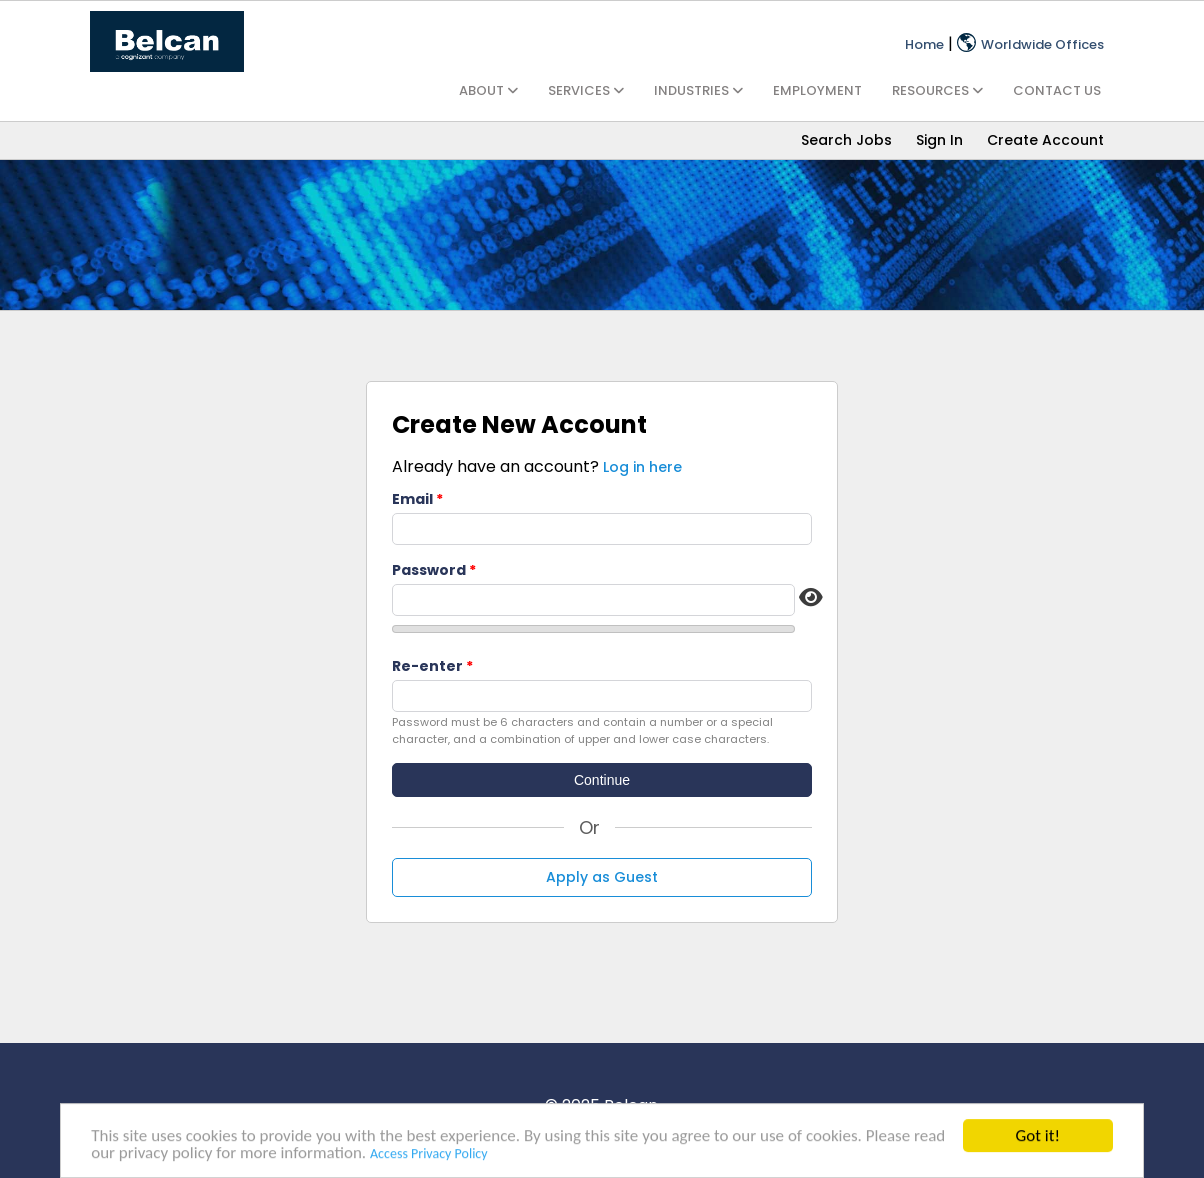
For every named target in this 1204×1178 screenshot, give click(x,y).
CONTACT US (1057, 90)
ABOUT (488, 90)
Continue (602, 780)
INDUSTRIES (698, 90)
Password (429, 570)
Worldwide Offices (1030, 44)
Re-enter (427, 666)
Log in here (642, 467)
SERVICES (586, 90)
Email (412, 499)
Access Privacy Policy (429, 1155)
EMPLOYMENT (817, 90)
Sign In (939, 140)
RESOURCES (937, 90)
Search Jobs (846, 140)
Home (924, 44)
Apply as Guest (602, 877)
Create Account (1045, 140)
